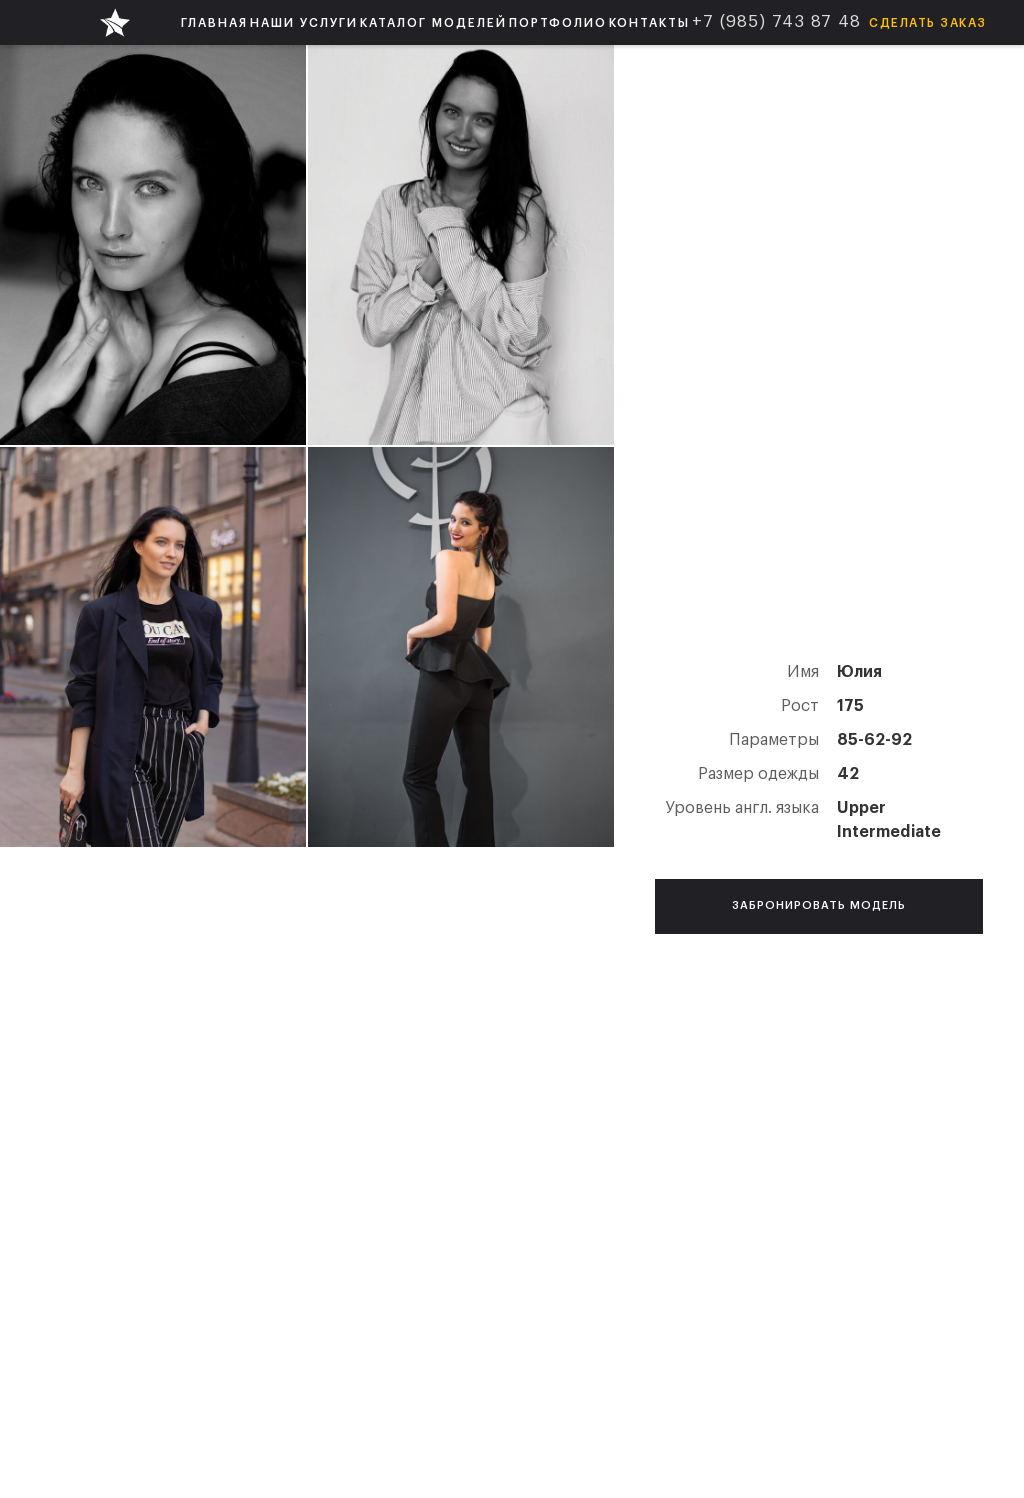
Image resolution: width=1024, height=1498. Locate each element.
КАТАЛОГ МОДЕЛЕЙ (433, 23)
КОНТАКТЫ (649, 23)
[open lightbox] (153, 245)
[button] (304, 22)
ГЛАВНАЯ (214, 23)
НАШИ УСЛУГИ (304, 23)
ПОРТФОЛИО (558, 23)
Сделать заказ (928, 23)
